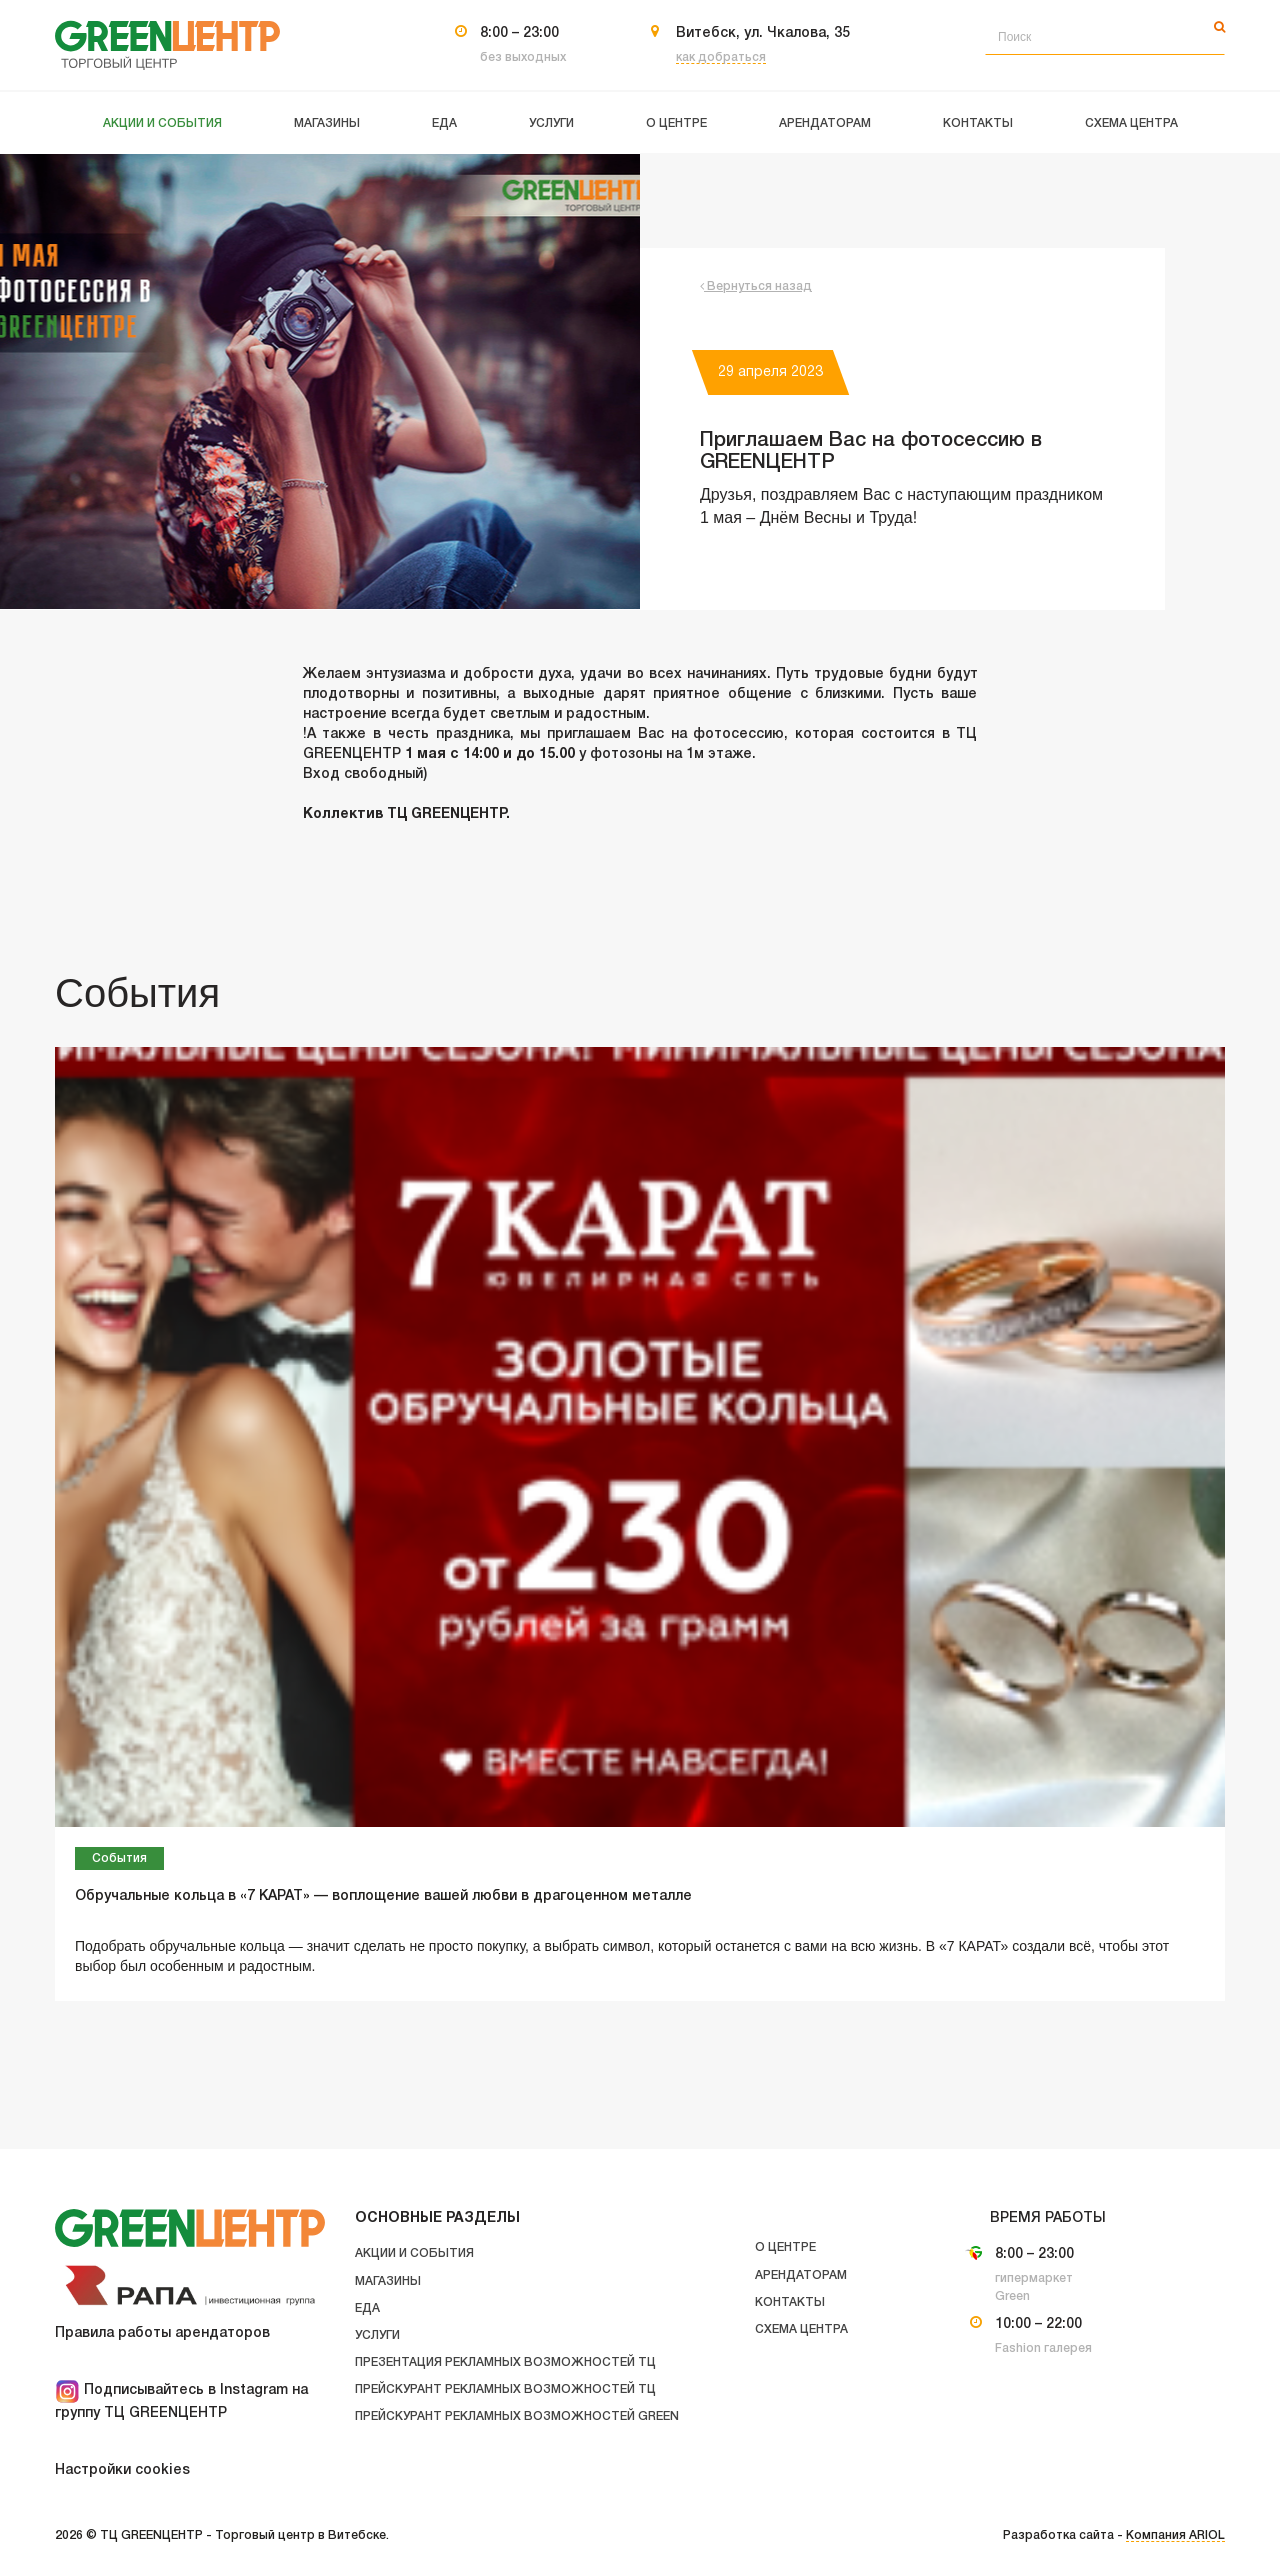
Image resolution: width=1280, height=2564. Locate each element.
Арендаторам (801, 2275)
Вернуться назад (756, 286)
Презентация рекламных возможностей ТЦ (505, 2362)
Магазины (388, 2281)
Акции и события (414, 2253)
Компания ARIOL (1175, 2535)
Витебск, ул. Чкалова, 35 (763, 33)
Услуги (377, 2335)
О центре (785, 2247)
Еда (367, 2308)
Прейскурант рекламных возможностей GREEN (517, 2416)
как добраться (721, 57)
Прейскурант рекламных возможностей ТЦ (505, 2389)
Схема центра (801, 2329)
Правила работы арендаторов (162, 2333)
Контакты (790, 2302)
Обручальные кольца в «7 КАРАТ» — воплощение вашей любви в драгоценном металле (383, 1896)
